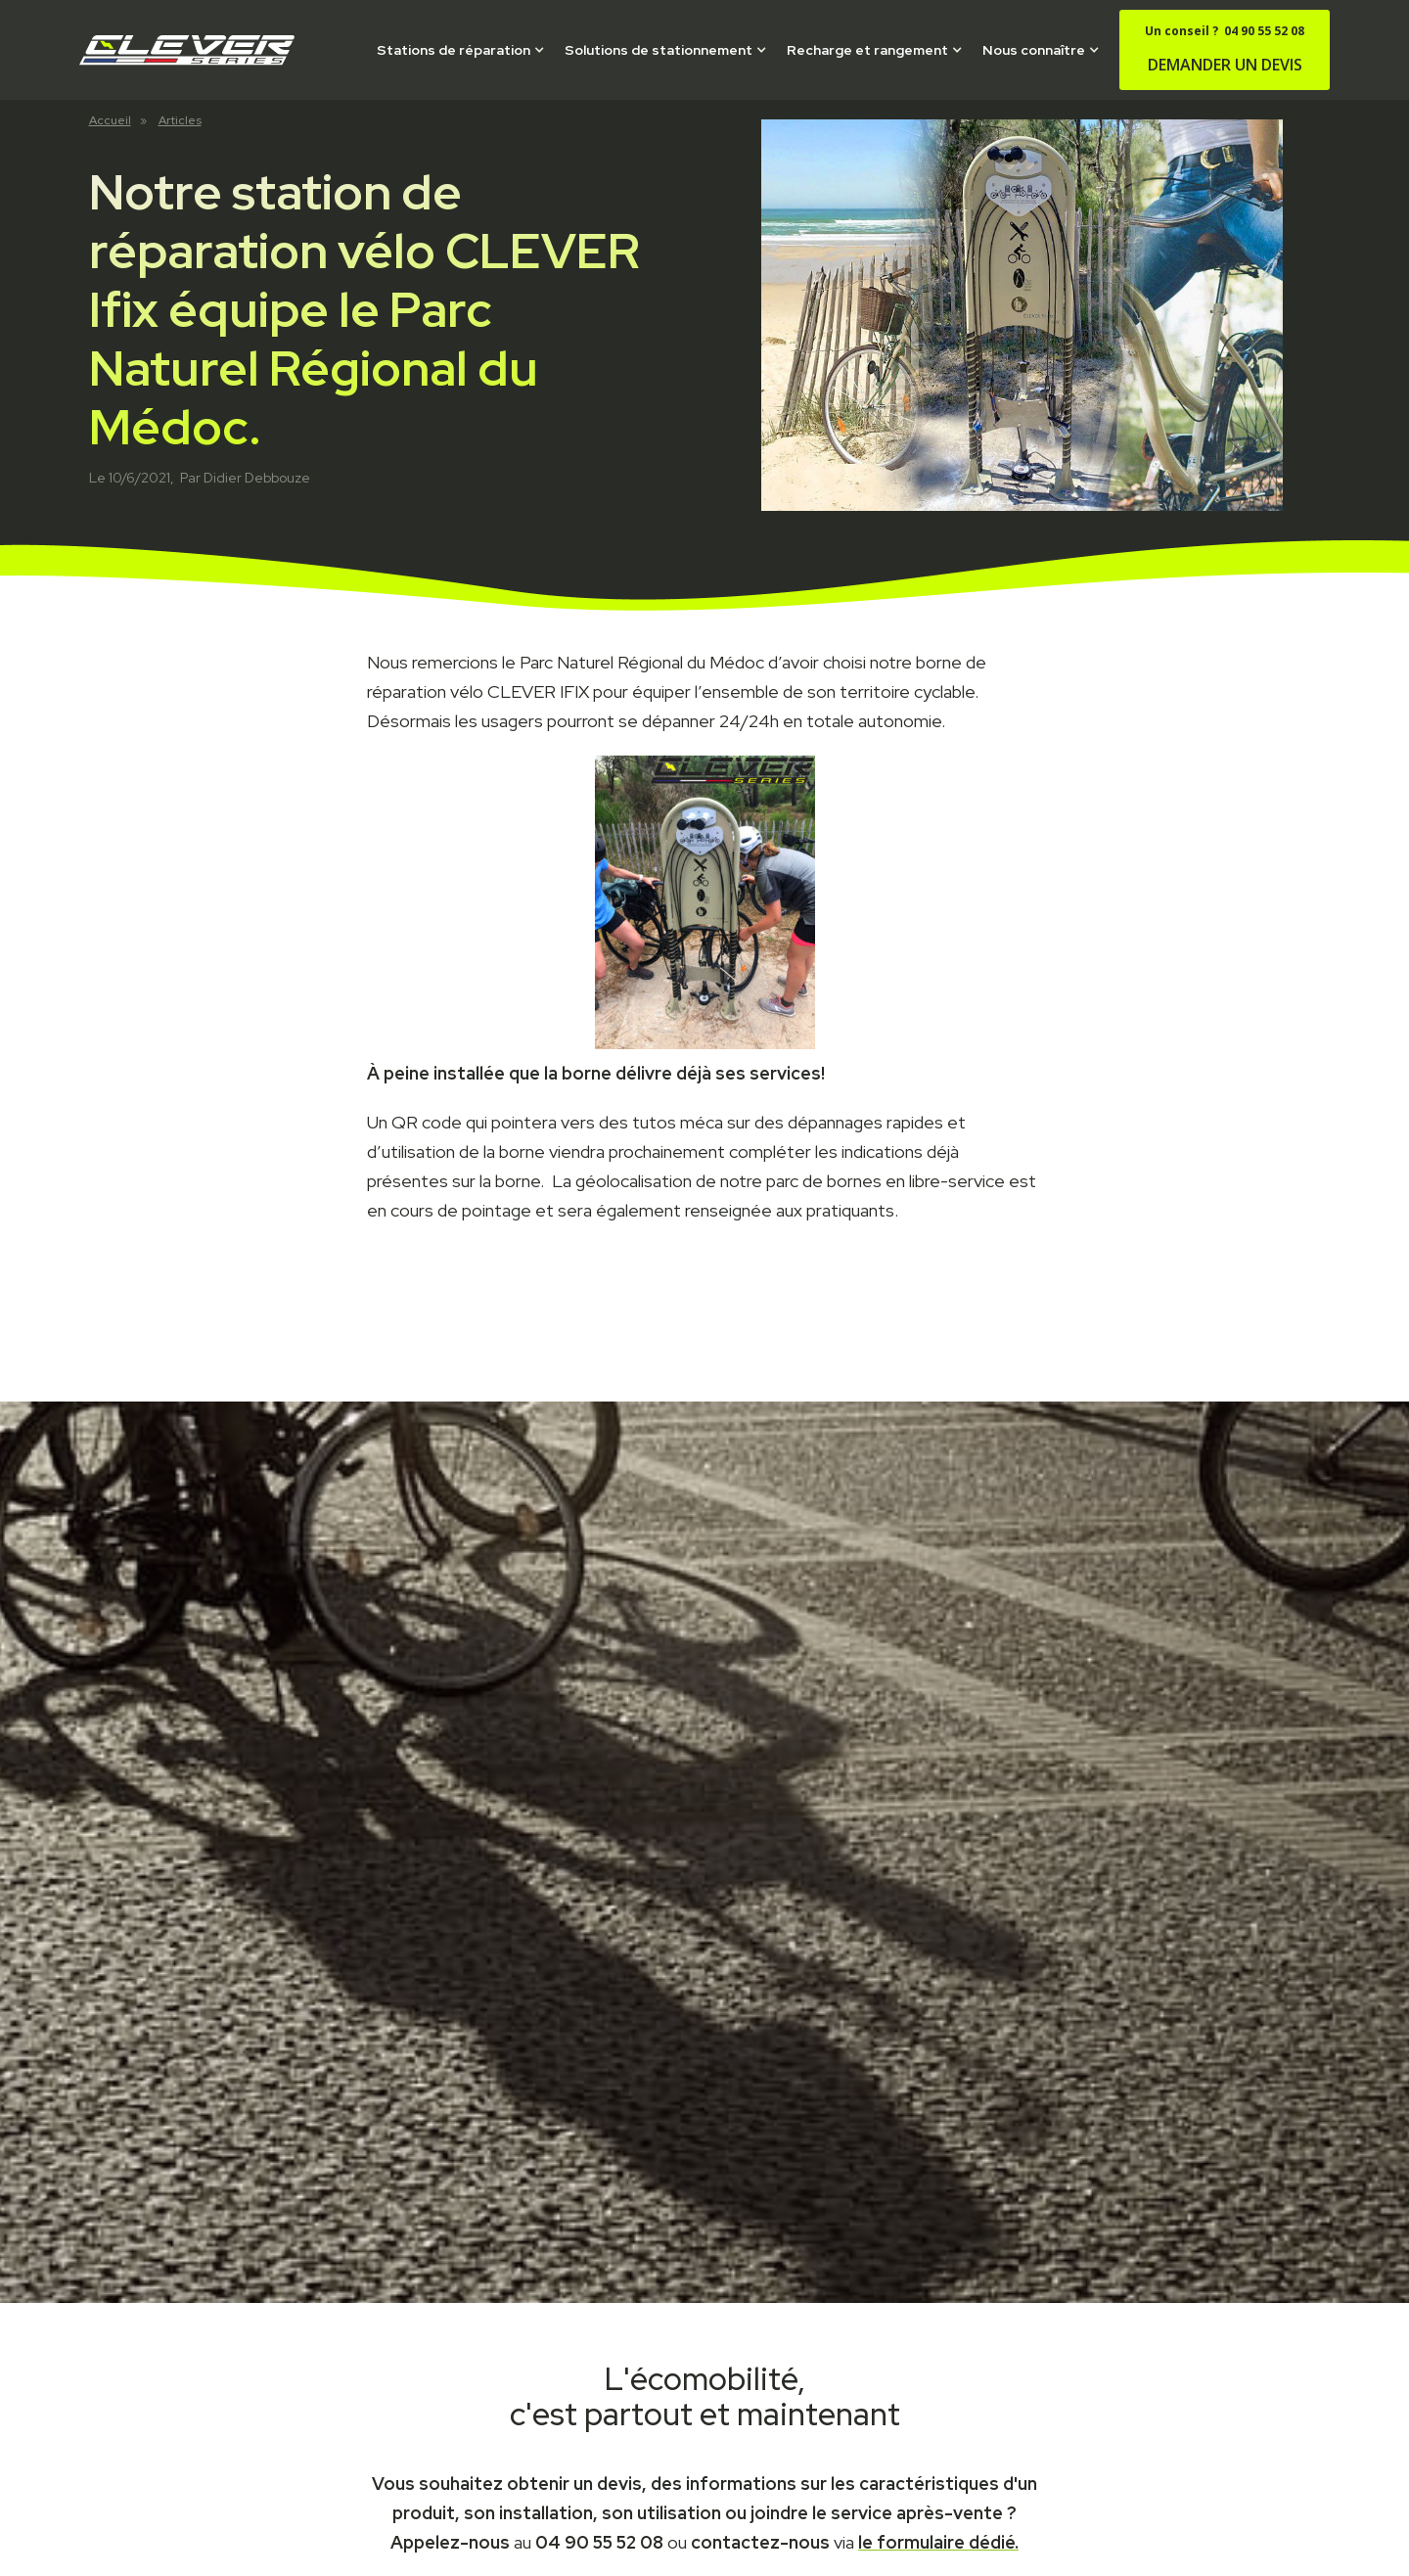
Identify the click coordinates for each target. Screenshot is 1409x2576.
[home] (187, 50)
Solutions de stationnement (658, 50)
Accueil (110, 120)
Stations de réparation (453, 50)
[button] (461, 50)
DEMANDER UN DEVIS (1224, 49)
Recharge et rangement (867, 50)
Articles (180, 120)
